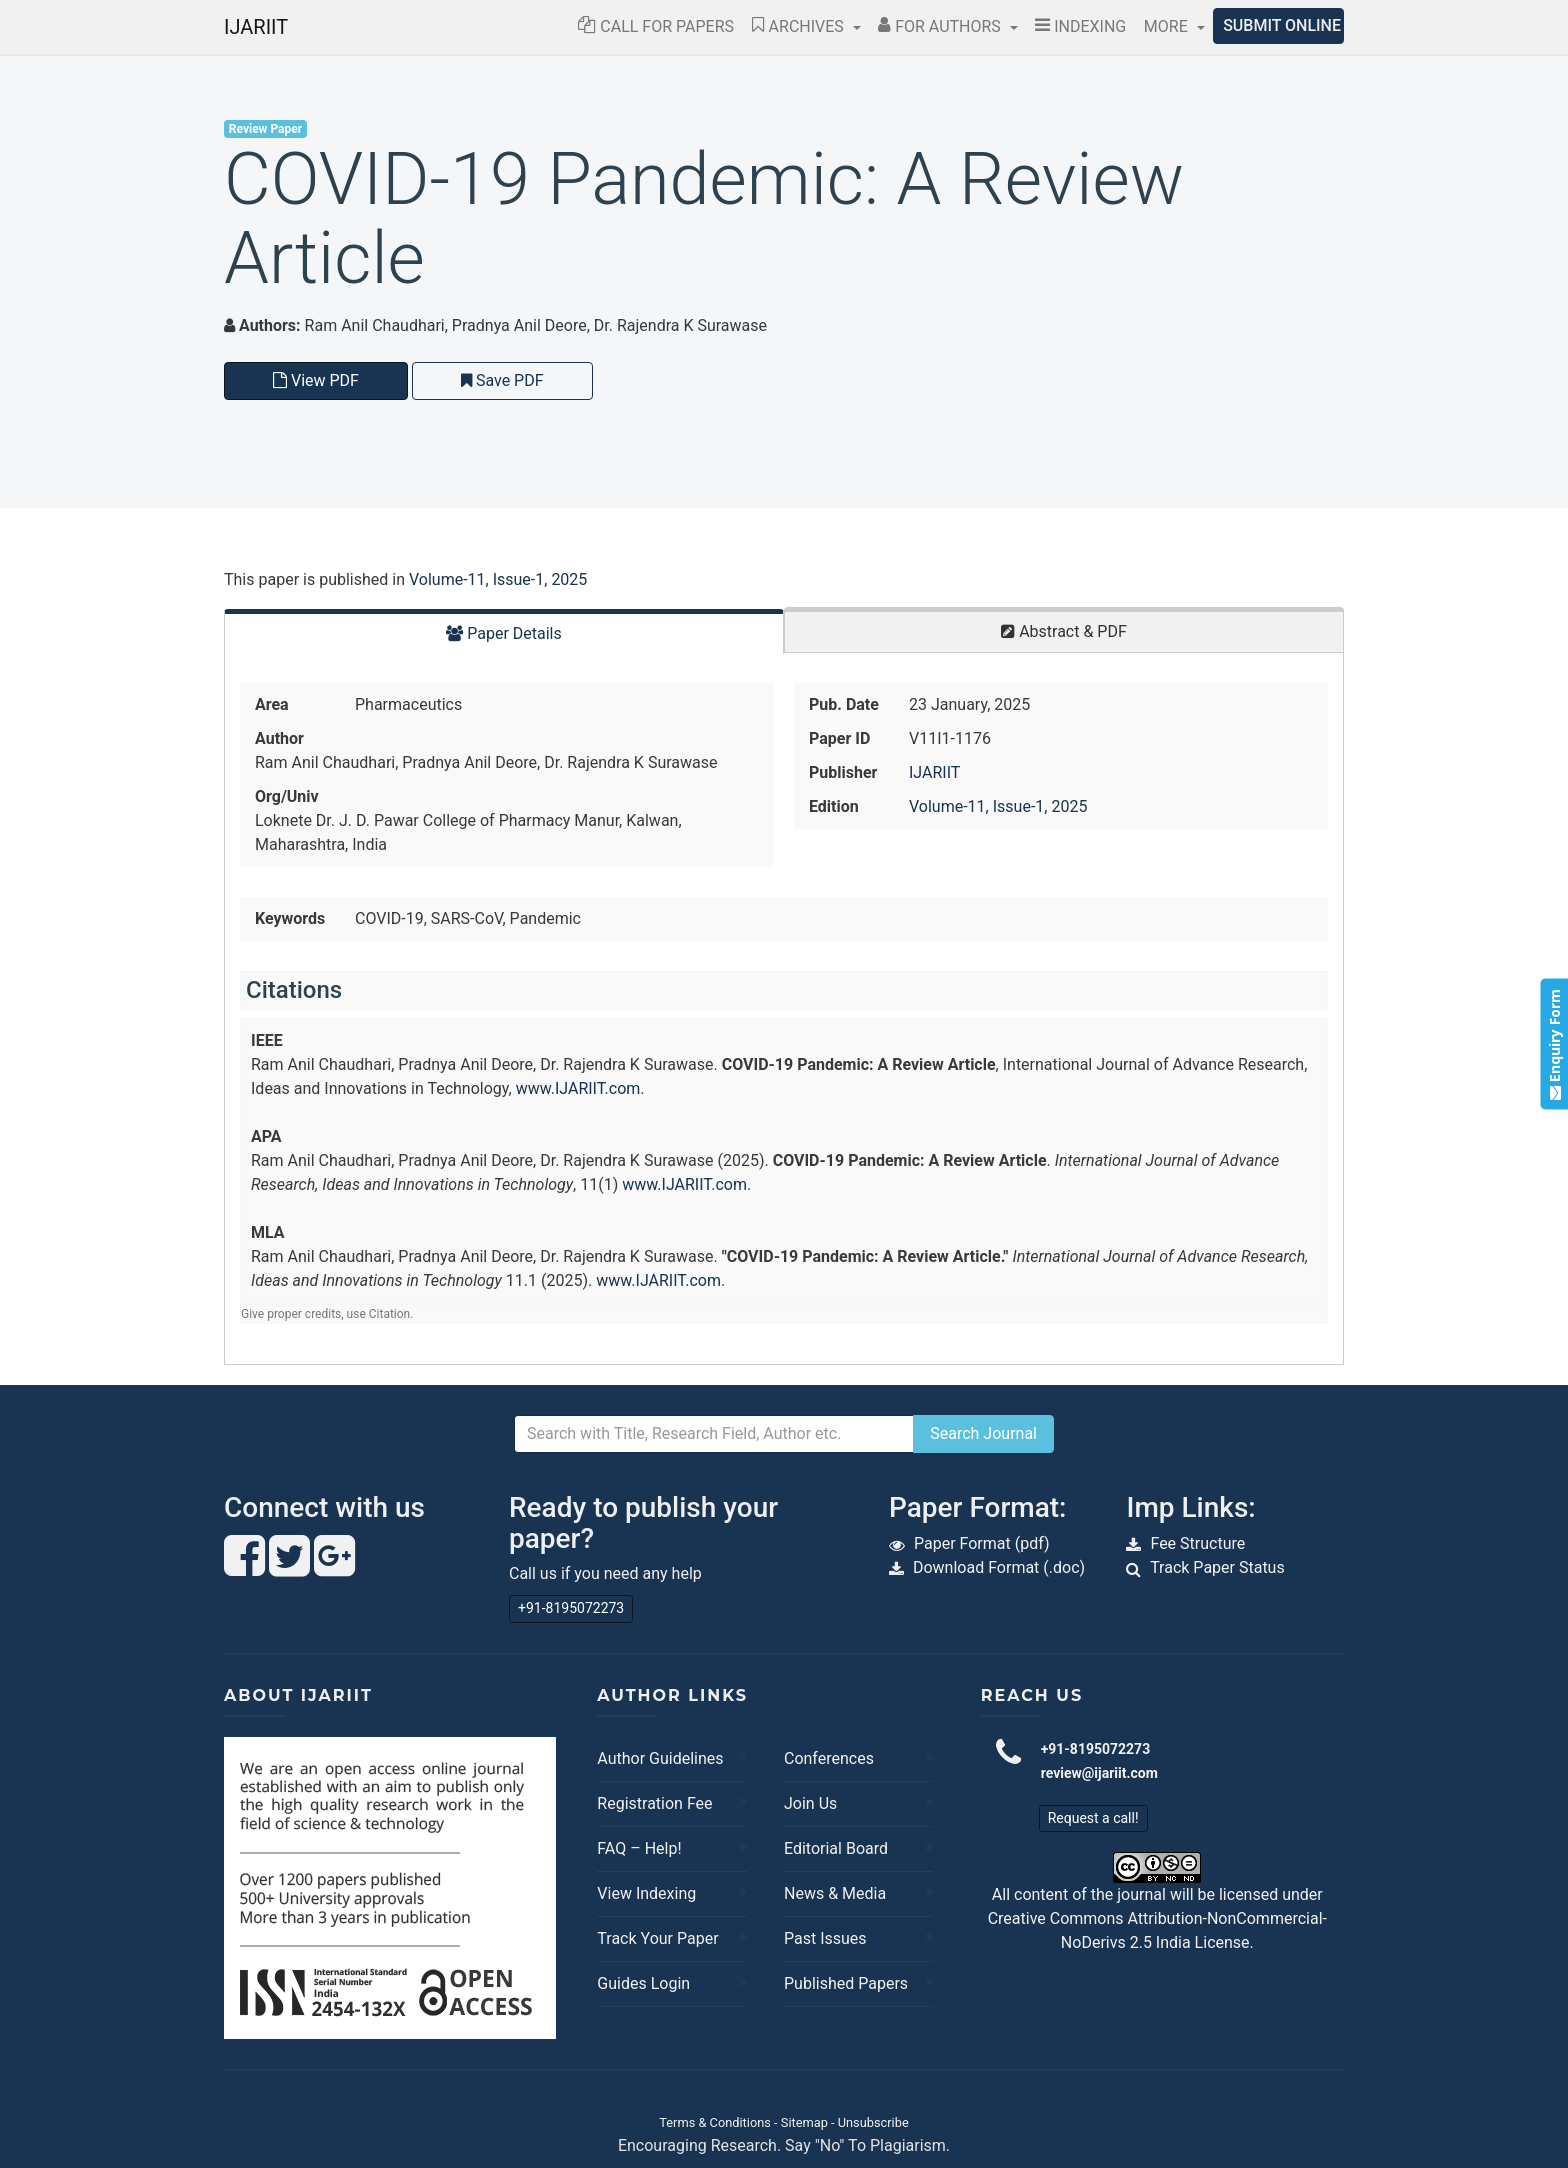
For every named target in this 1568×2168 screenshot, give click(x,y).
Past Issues (825, 1938)
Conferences (829, 1758)
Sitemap (804, 2122)
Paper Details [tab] (504, 633)
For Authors (941, 26)
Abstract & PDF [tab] (1064, 631)
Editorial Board (836, 1848)
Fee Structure (1197, 1543)
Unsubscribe (873, 2122)
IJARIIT (256, 27)
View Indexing (646, 1893)
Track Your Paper (657, 1938)
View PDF (316, 380)
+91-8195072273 (571, 1608)
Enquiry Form (1553, 1043)
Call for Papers (656, 26)
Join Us (810, 1803)
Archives (800, 26)
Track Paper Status (1217, 1567)
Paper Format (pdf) (982, 1543)
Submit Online (1282, 25)
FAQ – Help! (639, 1848)
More (1168, 26)
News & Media (835, 1893)
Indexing (1080, 26)
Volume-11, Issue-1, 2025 (498, 579)
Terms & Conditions (715, 2122)
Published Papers (846, 1983)
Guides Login (643, 1983)
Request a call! (1093, 1818)
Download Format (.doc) (999, 1567)
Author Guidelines (660, 1758)
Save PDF (502, 380)
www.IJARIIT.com (578, 1088)
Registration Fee (654, 1803)
